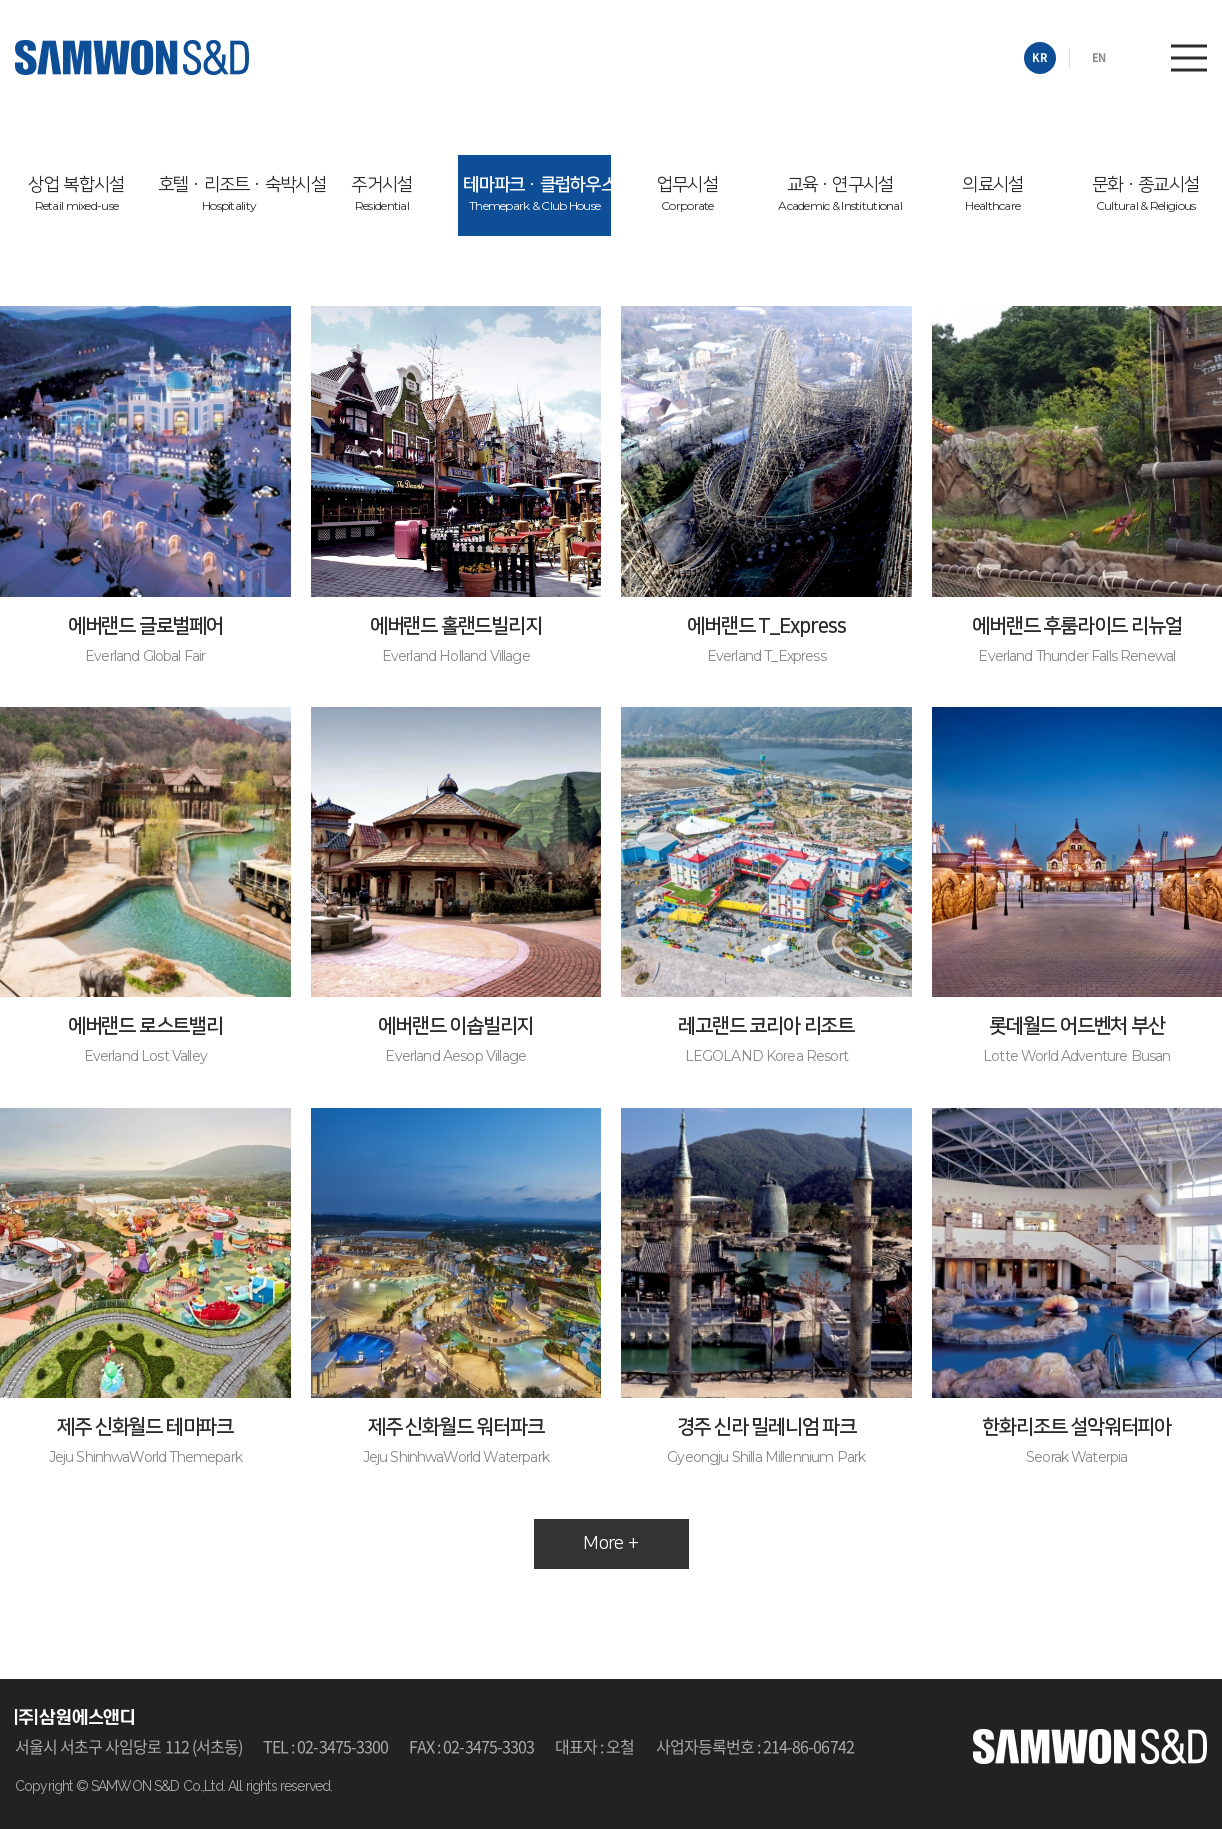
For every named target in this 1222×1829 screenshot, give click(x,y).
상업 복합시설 (76, 194)
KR (1039, 57)
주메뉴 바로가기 (0, 0)
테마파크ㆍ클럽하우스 (537, 194)
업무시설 (687, 194)
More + (611, 1544)
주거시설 (381, 194)
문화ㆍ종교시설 (1145, 194)
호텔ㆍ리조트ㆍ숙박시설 (232, 194)
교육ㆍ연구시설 (840, 194)
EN (1099, 57)
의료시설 (992, 194)
